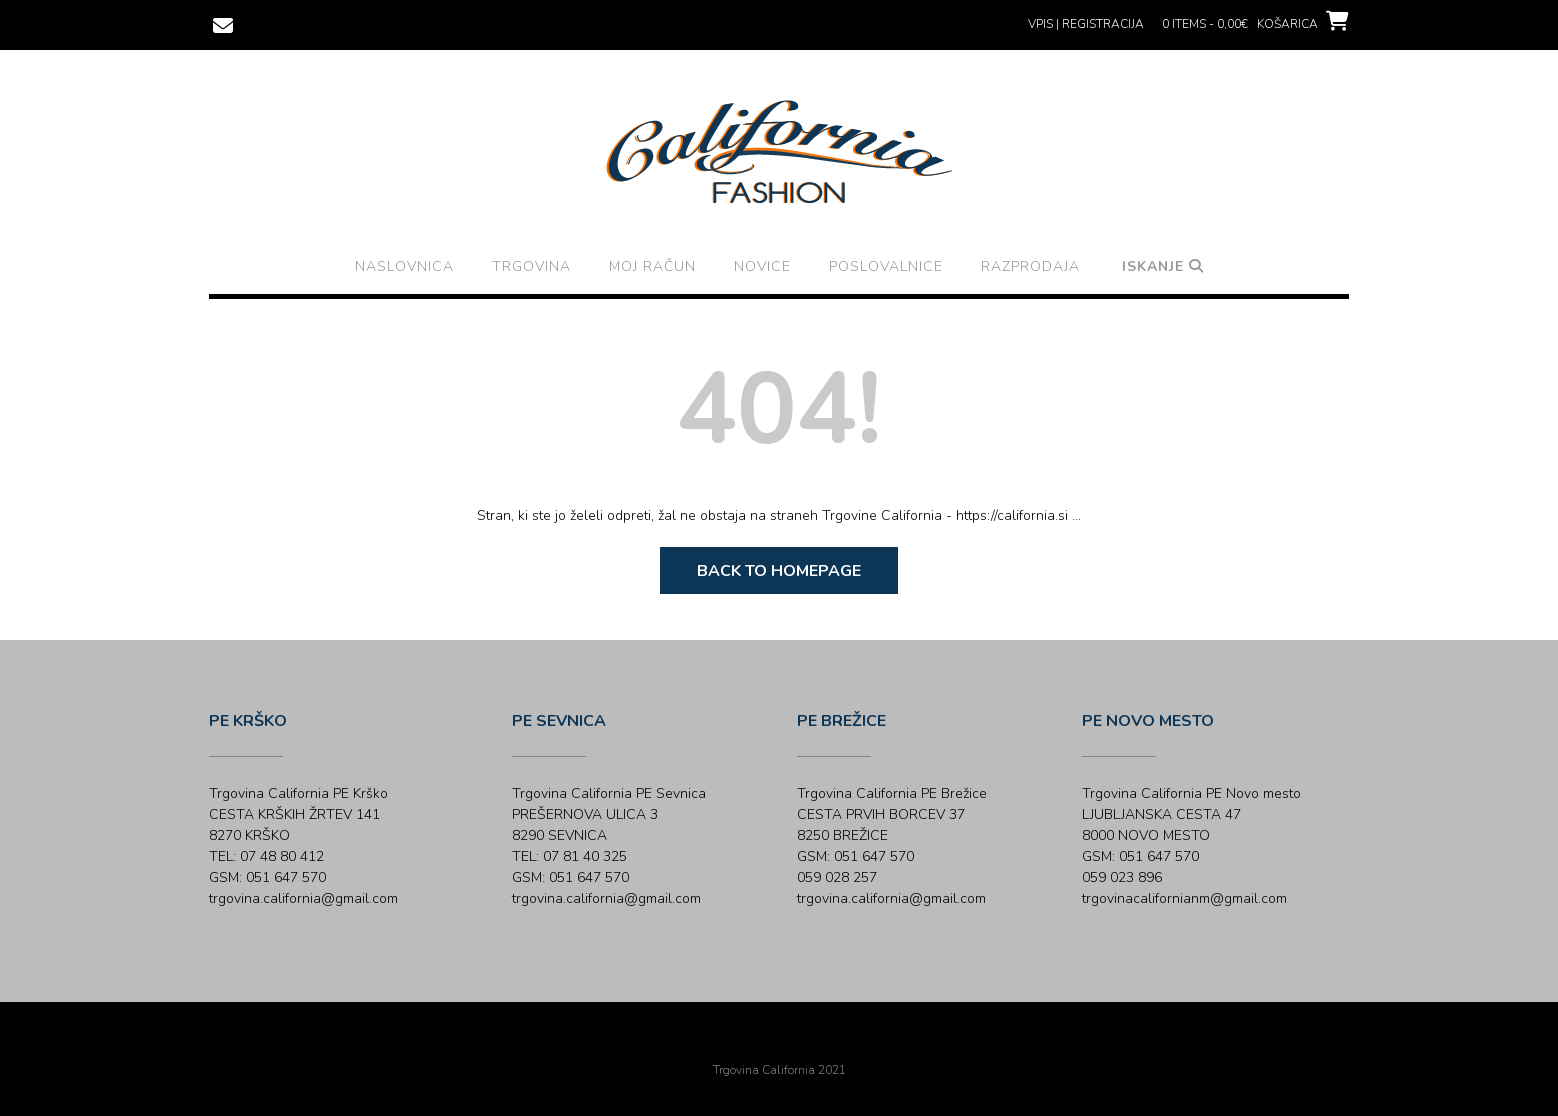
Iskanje (1163, 266)
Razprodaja (1030, 266)
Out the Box (807, 1043)
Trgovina (531, 266)
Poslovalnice (886, 266)
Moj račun (652, 266)
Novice (762, 266)
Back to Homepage (779, 571)
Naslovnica (404, 266)
